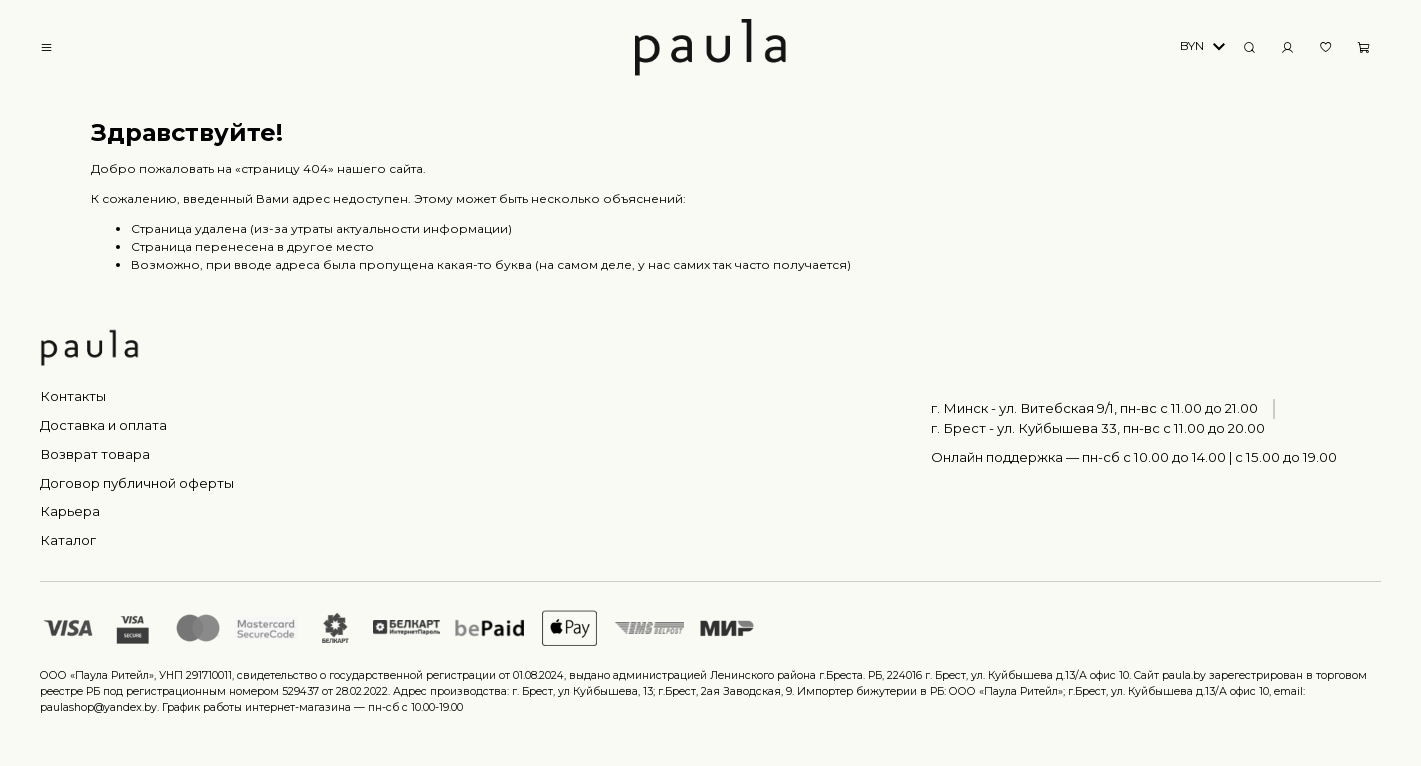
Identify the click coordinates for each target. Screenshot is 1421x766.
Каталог (68, 540)
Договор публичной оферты (137, 483)
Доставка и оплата (103, 425)
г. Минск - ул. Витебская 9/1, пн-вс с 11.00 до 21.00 (1094, 408)
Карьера (70, 511)
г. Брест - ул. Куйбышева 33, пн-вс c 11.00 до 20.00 (1098, 428)
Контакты (73, 396)
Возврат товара (95, 454)
